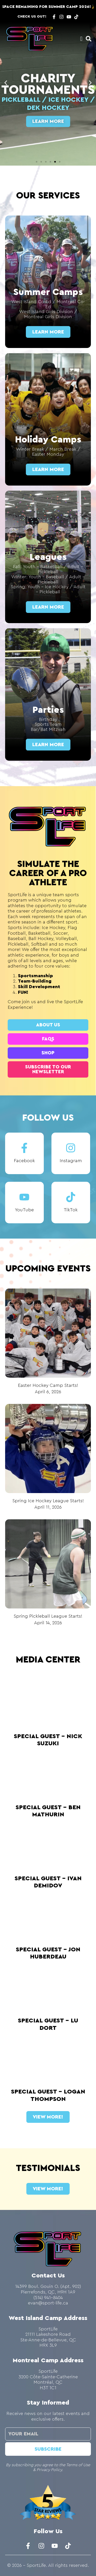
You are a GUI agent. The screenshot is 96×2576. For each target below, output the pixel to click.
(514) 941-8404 (48, 2297)
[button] (36, 162)
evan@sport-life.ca (48, 2303)
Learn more (48, 133)
